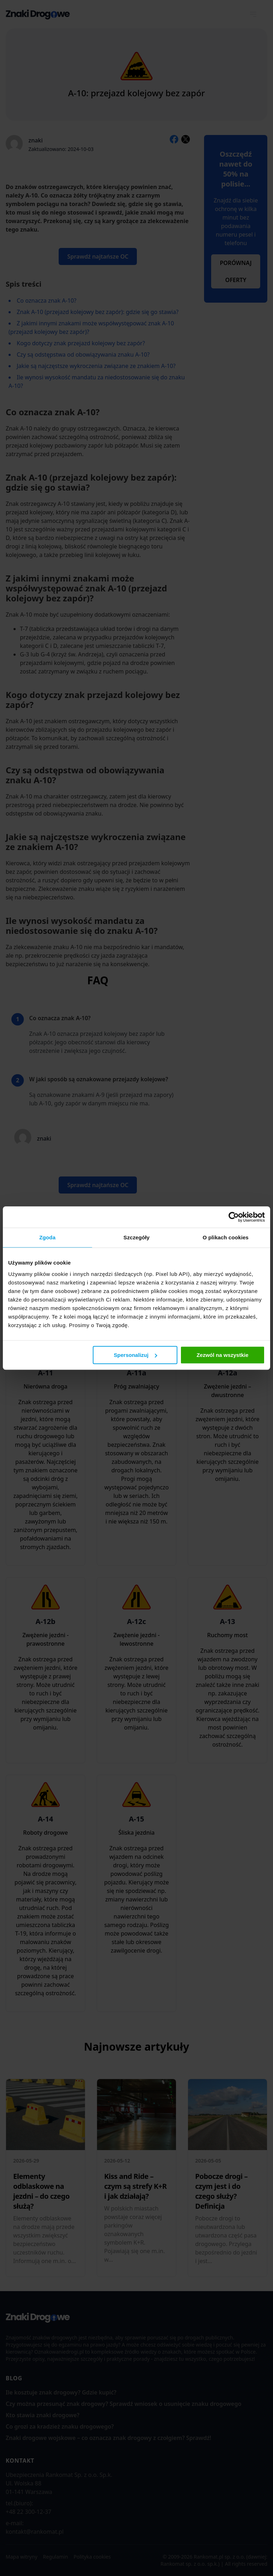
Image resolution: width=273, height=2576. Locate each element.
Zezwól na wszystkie (222, 1355)
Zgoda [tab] (47, 1237)
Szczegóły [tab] (136, 1237)
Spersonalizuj (135, 1355)
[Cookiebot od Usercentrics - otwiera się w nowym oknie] (234, 1217)
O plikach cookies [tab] (225, 1237)
